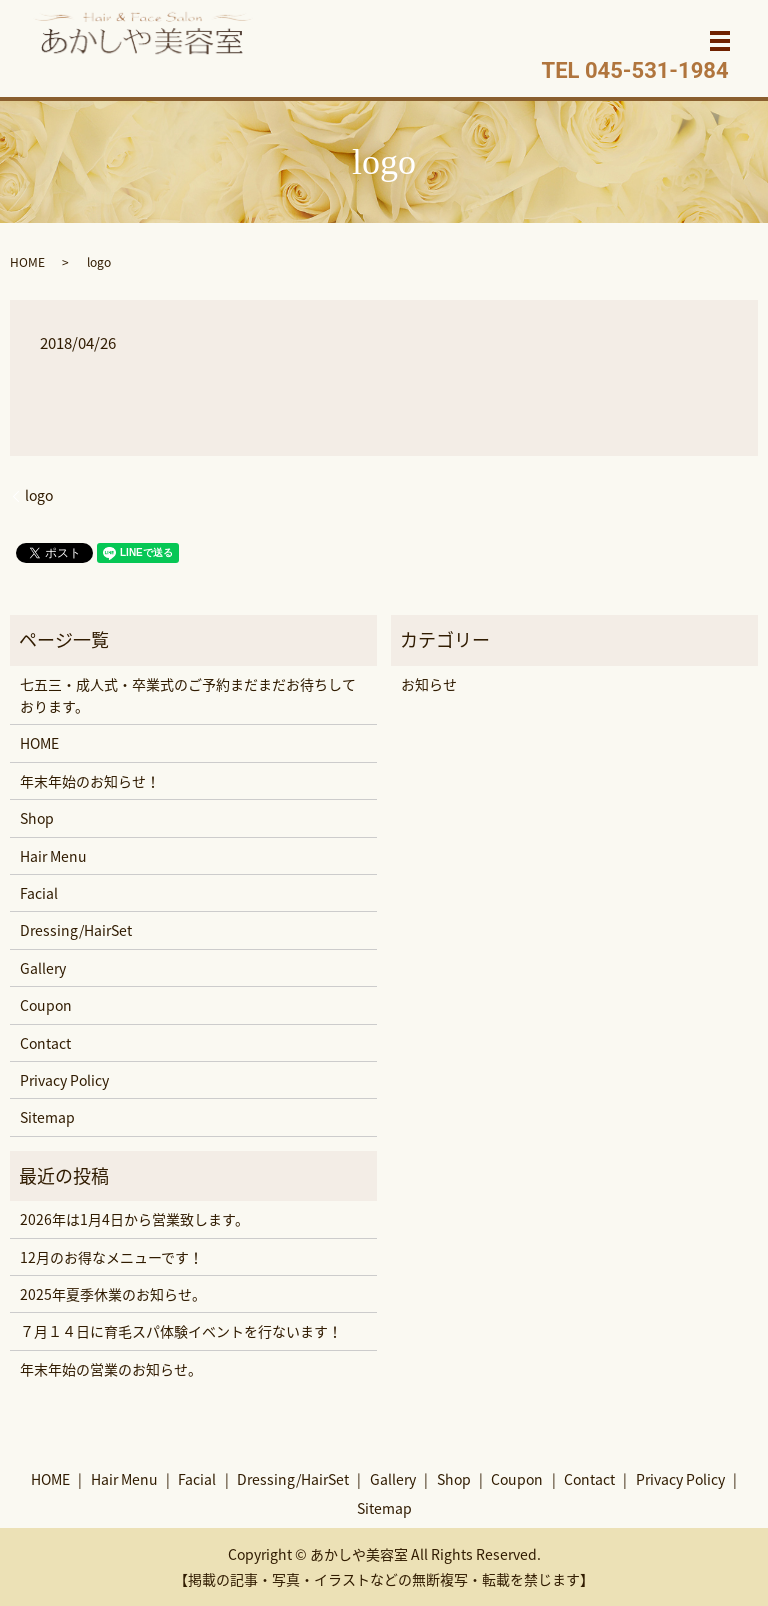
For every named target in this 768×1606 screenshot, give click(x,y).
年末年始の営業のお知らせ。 (111, 1369)
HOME (27, 262)
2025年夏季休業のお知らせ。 (113, 1294)
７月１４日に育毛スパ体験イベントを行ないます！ (181, 1331)
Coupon (46, 1005)
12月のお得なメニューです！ (111, 1257)
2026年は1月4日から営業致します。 (134, 1219)
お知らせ (429, 684)
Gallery (43, 968)
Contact (45, 1043)
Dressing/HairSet (76, 930)
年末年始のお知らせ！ (90, 781)
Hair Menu (53, 856)
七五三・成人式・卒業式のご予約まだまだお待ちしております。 (188, 695)
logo (39, 495)
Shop (37, 818)
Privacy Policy (64, 1080)
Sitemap (47, 1117)
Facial (39, 893)
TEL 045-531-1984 (635, 70)
